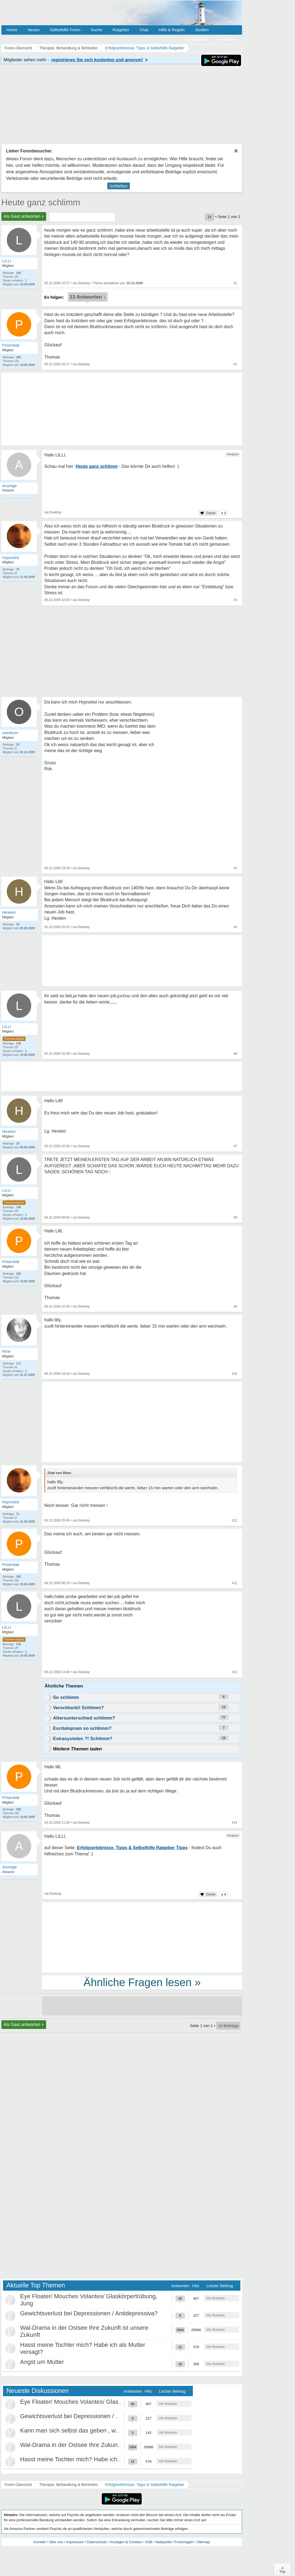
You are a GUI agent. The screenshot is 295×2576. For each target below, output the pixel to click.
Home (12, 29)
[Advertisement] (142, 1423)
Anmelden (227, 39)
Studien (202, 29)
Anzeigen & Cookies (126, 2542)
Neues (33, 29)
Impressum (75, 2542)
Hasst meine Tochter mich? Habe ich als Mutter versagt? (95, 2459)
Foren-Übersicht (18, 2484)
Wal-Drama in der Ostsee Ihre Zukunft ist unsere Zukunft (95, 2444)
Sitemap (203, 2542)
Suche (96, 29)
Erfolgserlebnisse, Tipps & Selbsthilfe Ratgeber (144, 2484)
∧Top (282, 2570)
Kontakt (40, 2542)
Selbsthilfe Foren (65, 29)
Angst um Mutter (42, 2361)
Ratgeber (120, 29)
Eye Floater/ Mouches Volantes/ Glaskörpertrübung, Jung (96, 2401)
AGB (148, 2542)
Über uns (56, 2542)
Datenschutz (96, 2542)
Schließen (118, 186)
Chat (144, 29)
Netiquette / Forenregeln (174, 2542)
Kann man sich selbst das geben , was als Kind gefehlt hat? (99, 2430)
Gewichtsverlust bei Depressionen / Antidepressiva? (89, 2313)
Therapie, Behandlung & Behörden (68, 2484)
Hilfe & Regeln (172, 29)
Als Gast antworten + (24, 216)
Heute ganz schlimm (40, 202)
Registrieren (197, 39)
